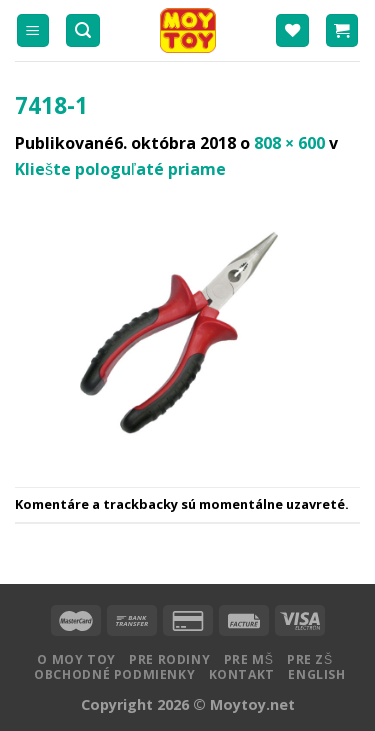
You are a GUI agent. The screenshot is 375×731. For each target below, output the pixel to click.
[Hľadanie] (83, 30)
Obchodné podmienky (114, 674)
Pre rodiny (169, 659)
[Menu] (33, 30)
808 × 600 (289, 143)
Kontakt (242, 674)
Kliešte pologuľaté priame (120, 169)
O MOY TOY (76, 659)
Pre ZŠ (310, 659)
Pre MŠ (249, 659)
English (316, 674)
